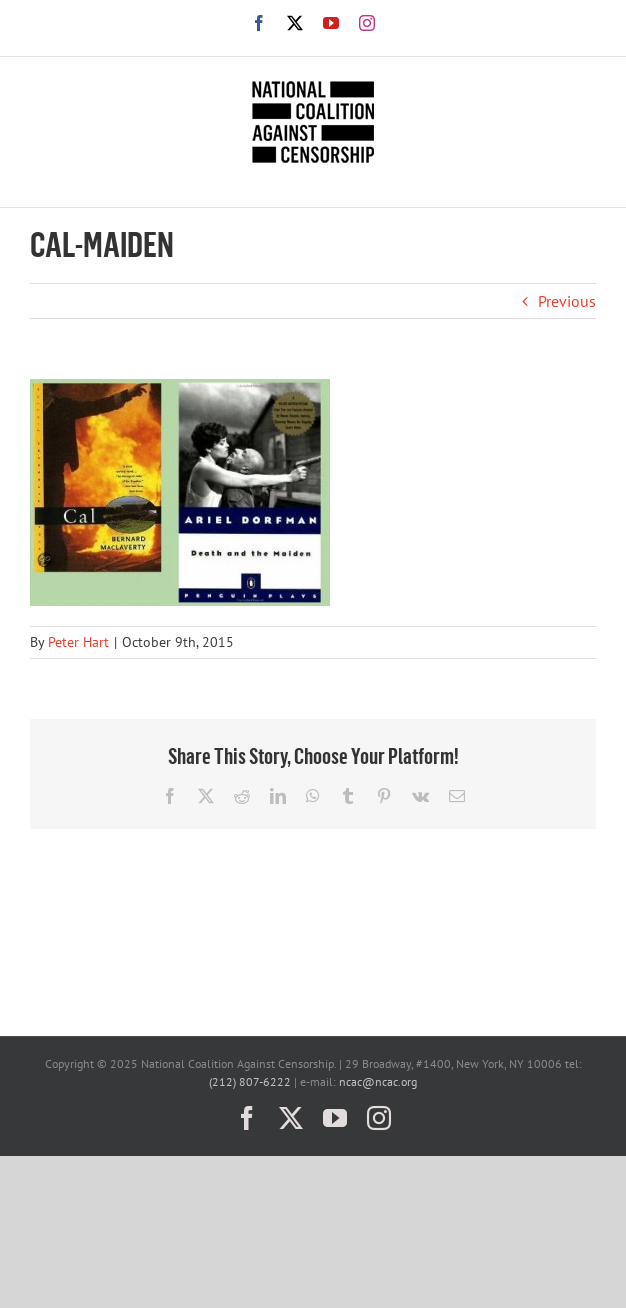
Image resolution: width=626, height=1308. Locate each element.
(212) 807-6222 (250, 1081)
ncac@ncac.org (378, 1081)
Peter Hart (78, 642)
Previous (567, 301)
